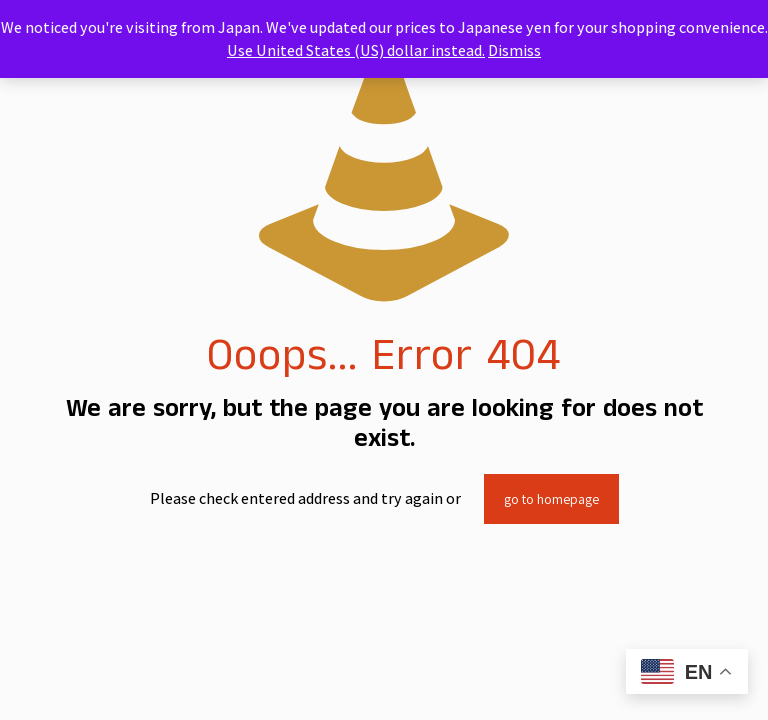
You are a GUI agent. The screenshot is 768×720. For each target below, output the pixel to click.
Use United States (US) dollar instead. (356, 50)
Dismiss (514, 50)
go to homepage (551, 499)
